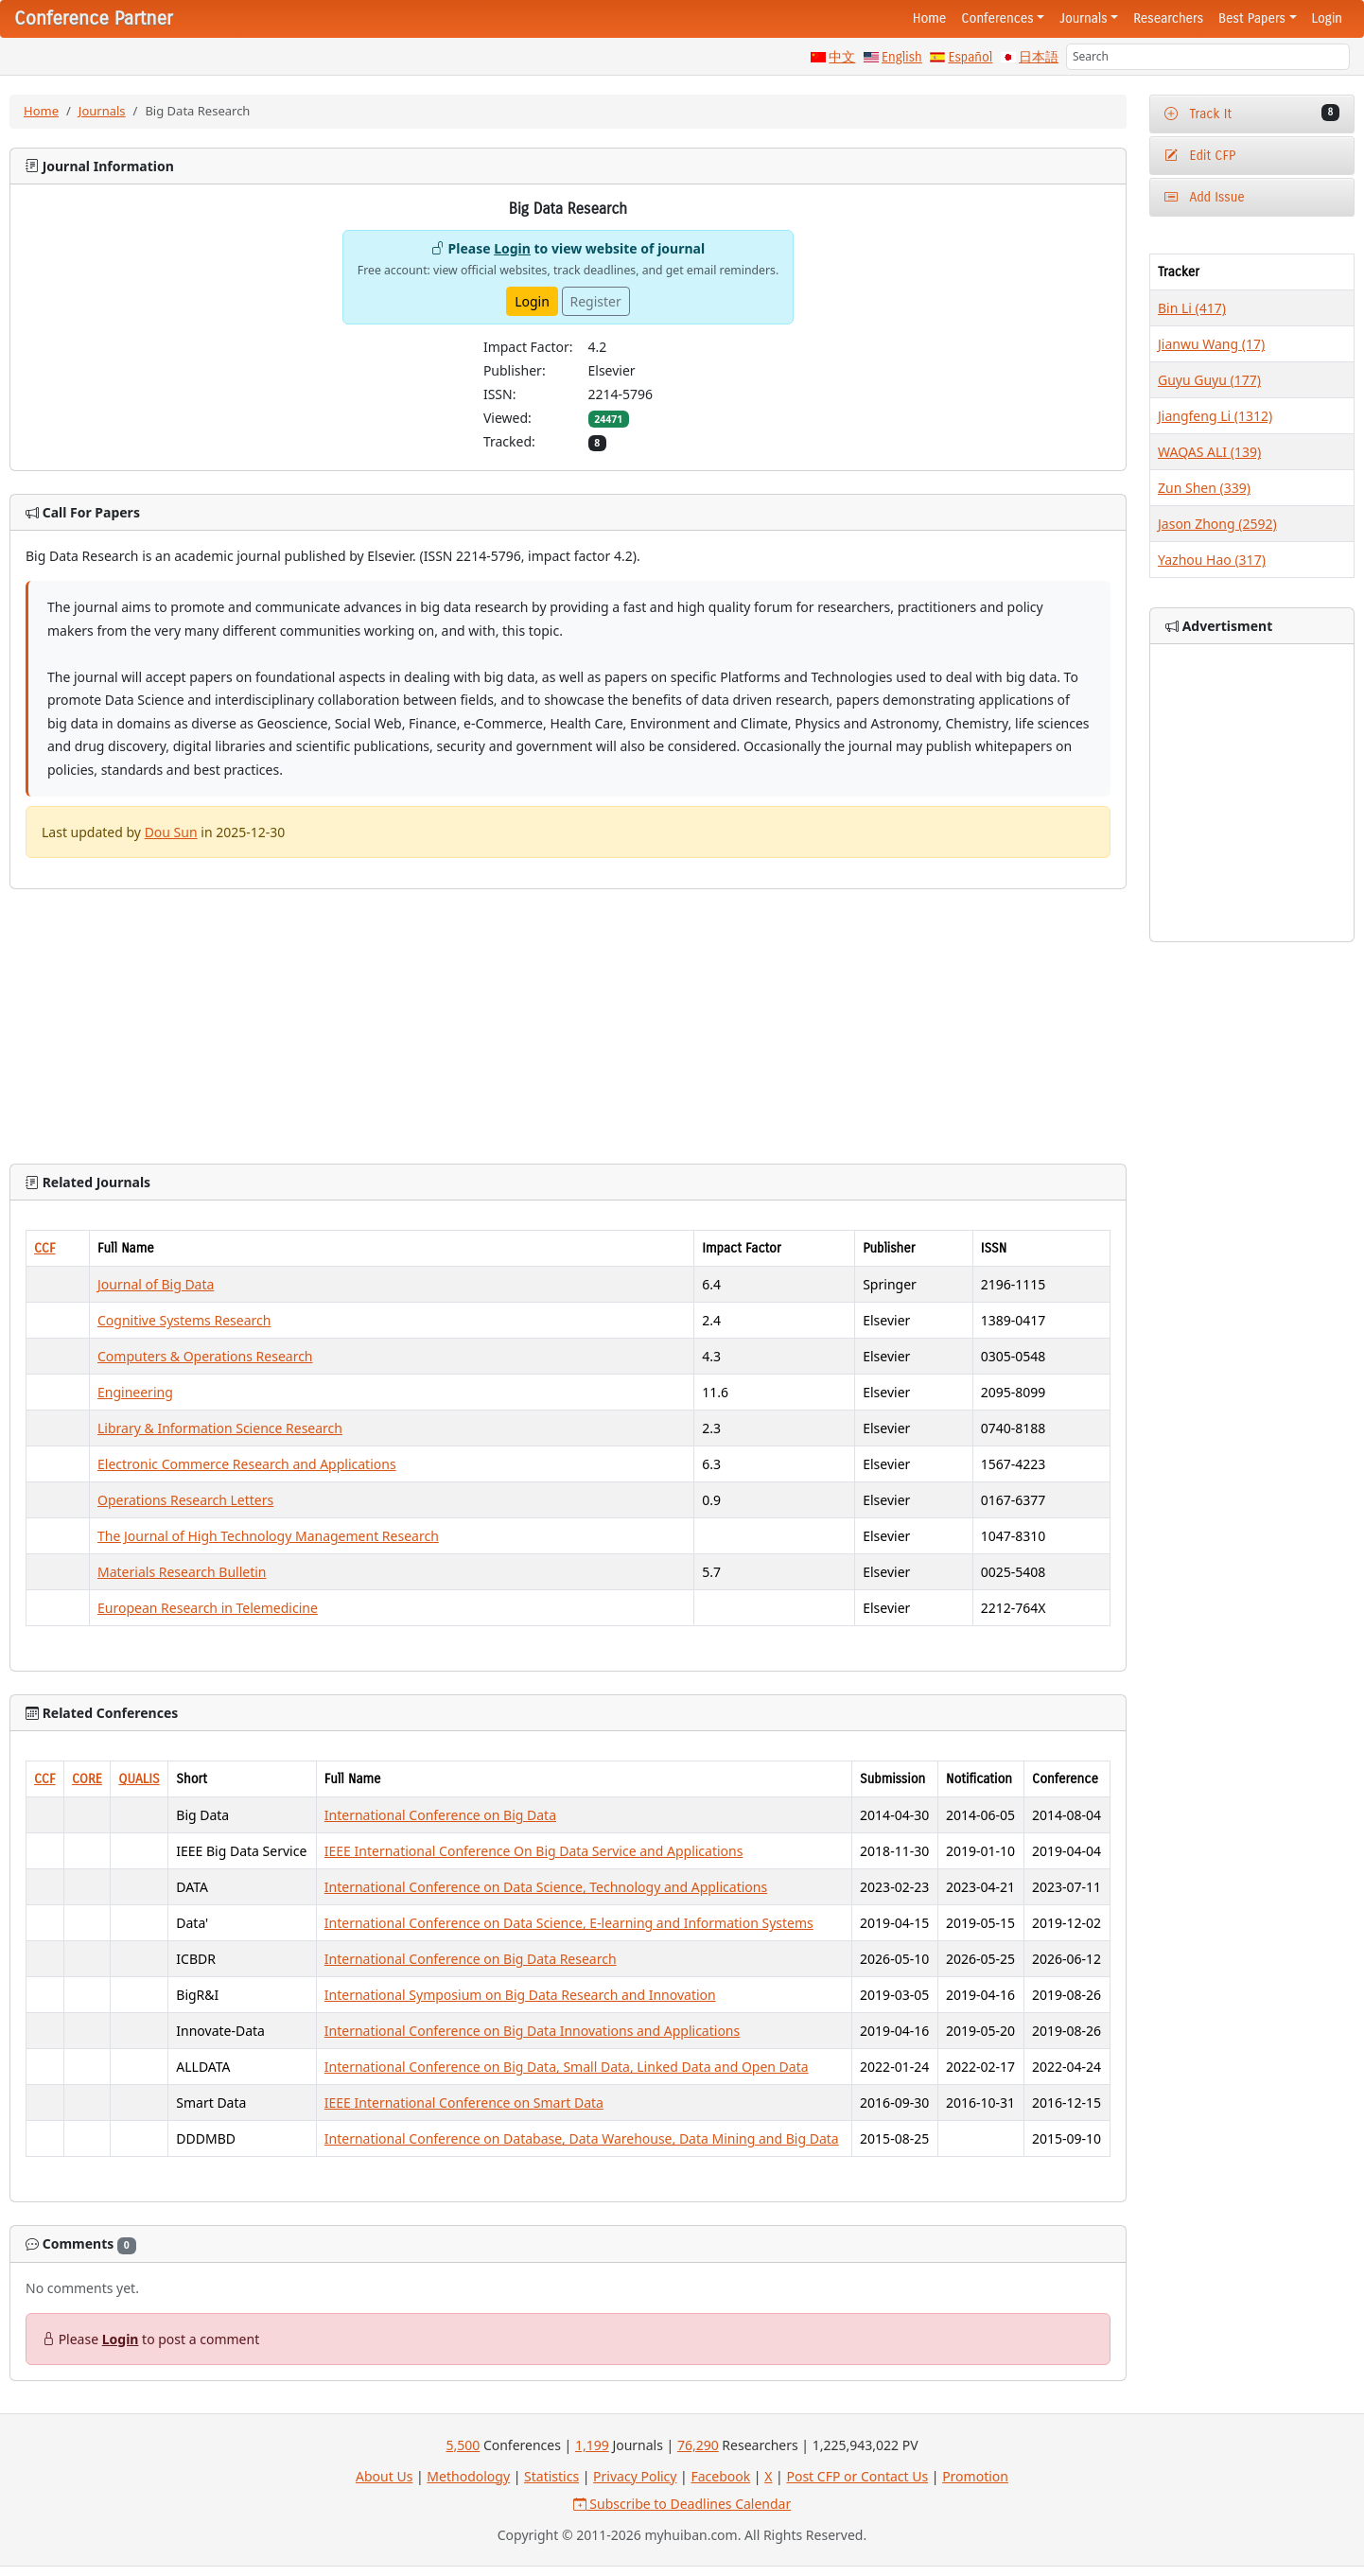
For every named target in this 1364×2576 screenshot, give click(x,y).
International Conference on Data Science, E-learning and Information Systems (568, 1923)
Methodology (468, 2476)
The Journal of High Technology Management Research (268, 1536)
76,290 (698, 2445)
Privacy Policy (634, 2476)
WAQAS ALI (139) (1209, 452)
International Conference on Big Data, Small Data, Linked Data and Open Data (566, 2067)
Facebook (720, 2476)
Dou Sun (171, 832)
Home (930, 18)
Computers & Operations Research (205, 1356)
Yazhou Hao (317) (1212, 560)
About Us (384, 2476)
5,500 (463, 2445)
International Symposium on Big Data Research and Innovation (520, 1995)
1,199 (592, 2445)
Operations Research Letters (185, 1500)
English (902, 57)
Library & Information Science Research (219, 1428)
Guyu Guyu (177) (1209, 380)
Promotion (975, 2476)
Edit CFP (1199, 156)
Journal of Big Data (155, 1284)
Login (1327, 18)
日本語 (1038, 57)
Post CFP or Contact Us (857, 2476)
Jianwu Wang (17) (1211, 344)
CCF (45, 1248)
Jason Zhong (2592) (1217, 524)
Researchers (1168, 18)
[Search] (1208, 57)
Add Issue (1204, 197)
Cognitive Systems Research (184, 1320)
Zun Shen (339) (1204, 488)
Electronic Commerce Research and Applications (246, 1464)
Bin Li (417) (1192, 308)
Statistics (551, 2476)
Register (595, 301)
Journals (102, 110)
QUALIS (138, 1779)
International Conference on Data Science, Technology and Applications (545, 1887)
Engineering (135, 1392)
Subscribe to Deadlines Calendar (682, 2504)
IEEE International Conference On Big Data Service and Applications (533, 1851)
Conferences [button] (997, 18)
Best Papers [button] (1251, 18)
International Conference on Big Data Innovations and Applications (532, 2031)
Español (970, 57)
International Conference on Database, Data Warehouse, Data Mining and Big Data (581, 2138)
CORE (87, 1779)
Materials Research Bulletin (181, 1572)
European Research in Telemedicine (207, 1608)
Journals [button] (1083, 18)
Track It (1251, 113)
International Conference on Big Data (440, 1815)
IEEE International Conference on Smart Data (463, 2103)
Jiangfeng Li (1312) (1215, 416)
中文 (842, 57)
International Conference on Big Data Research (470, 1959)
